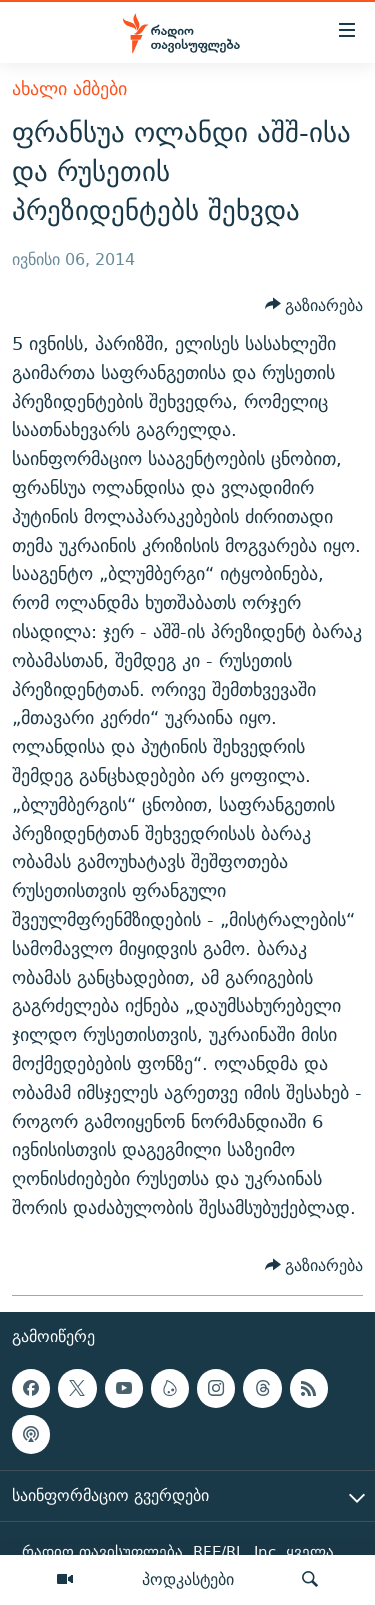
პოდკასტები (188, 1579)
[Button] (314, 305)
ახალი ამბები (69, 88)
